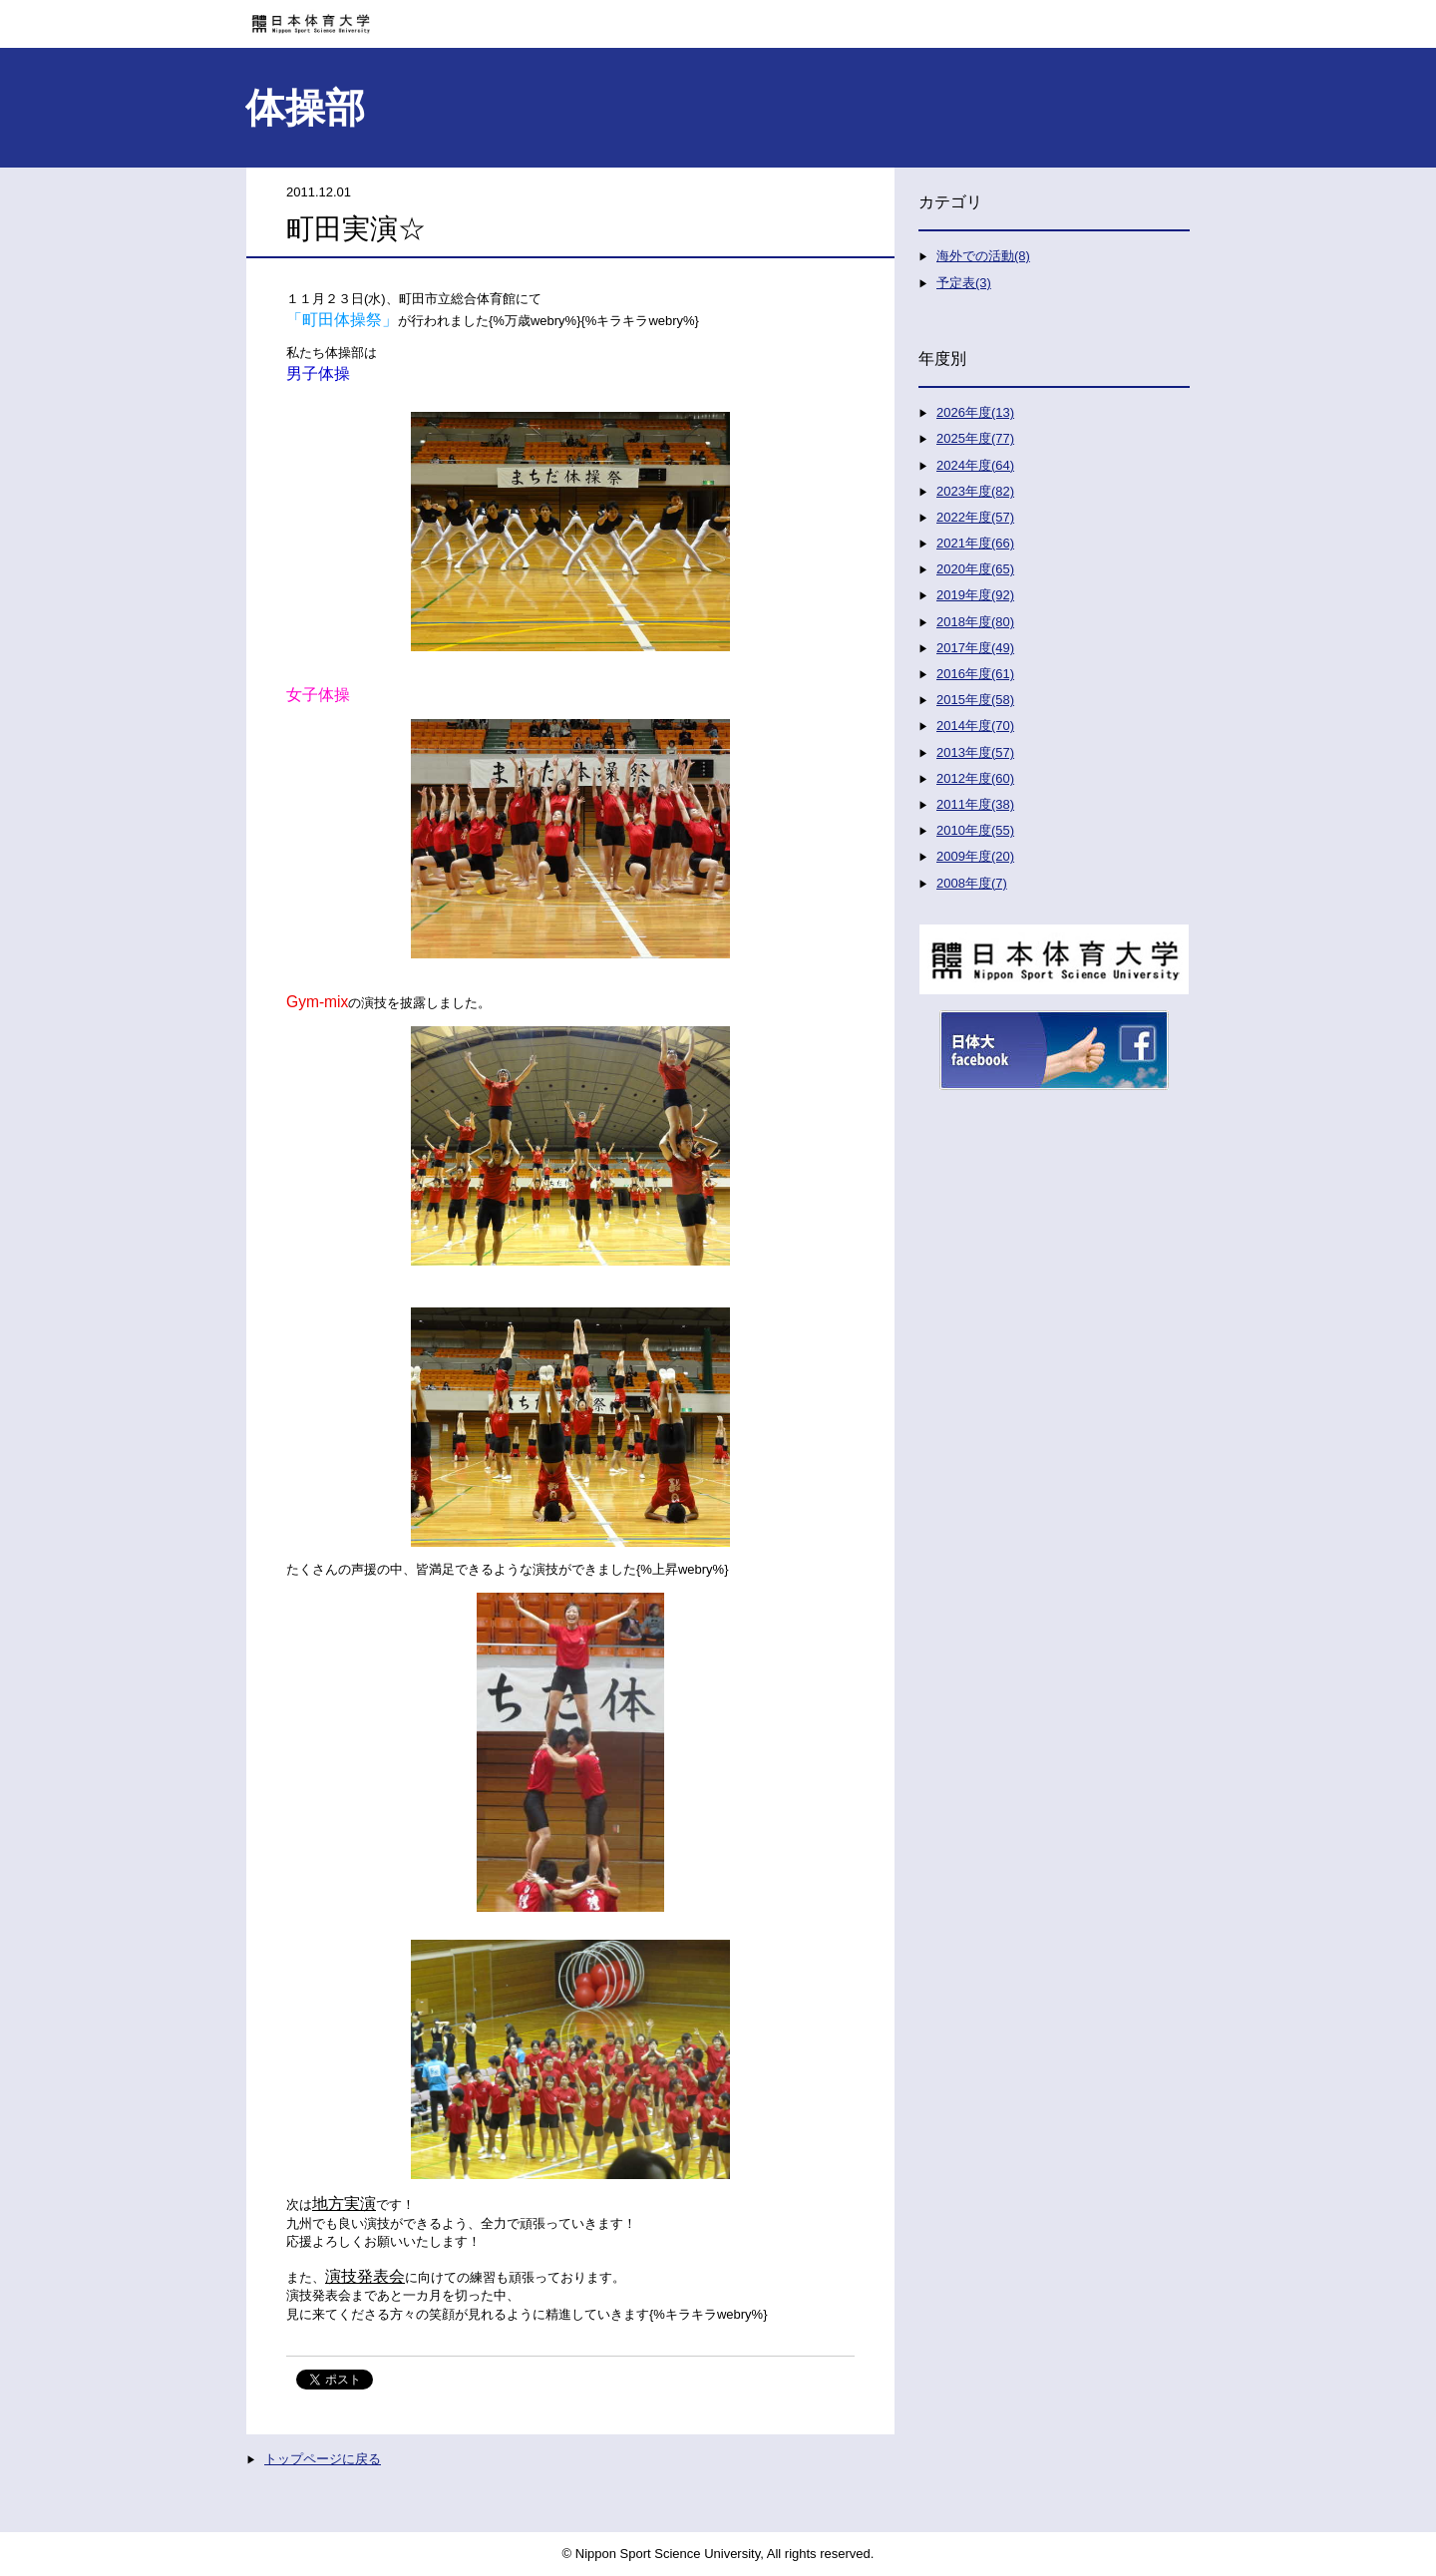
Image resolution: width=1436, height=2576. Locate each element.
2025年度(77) (975, 438)
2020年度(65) (975, 568)
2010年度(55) (975, 830)
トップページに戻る (322, 2458)
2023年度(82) (975, 491)
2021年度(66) (975, 543)
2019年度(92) (975, 594)
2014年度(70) (975, 725)
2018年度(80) (975, 621)
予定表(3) (963, 282)
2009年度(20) (975, 856)
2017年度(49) (975, 647)
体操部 (305, 108)
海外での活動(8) (983, 255)
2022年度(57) (975, 517)
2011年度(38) (975, 804)
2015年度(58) (975, 699)
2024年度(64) (975, 465)
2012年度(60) (975, 778)
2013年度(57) (975, 752)
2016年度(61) (975, 673)
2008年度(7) (971, 883)
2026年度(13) (975, 412)
